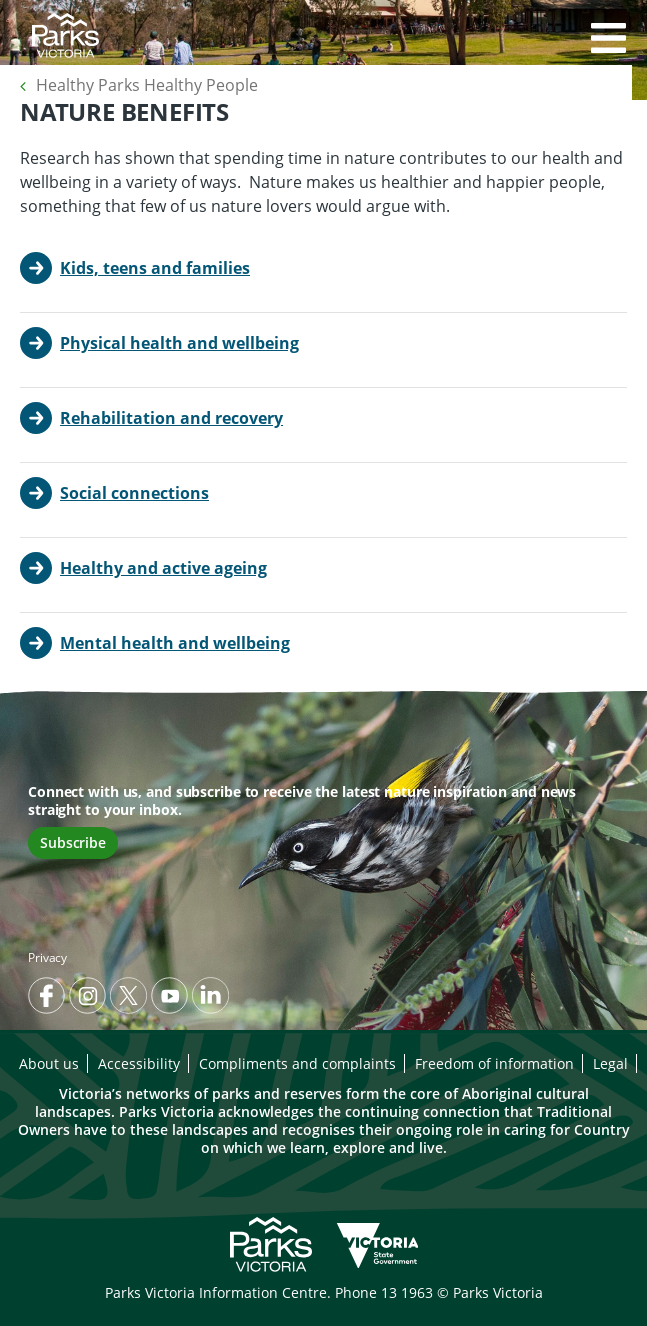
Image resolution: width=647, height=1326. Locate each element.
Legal (610, 1063)
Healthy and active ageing (163, 568)
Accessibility (139, 1063)
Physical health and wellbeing (179, 343)
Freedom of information (494, 1063)
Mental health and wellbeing (175, 643)
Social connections (134, 493)
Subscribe (73, 842)
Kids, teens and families (155, 268)
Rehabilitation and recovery (171, 418)
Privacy (47, 957)
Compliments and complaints (297, 1063)
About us (49, 1063)
